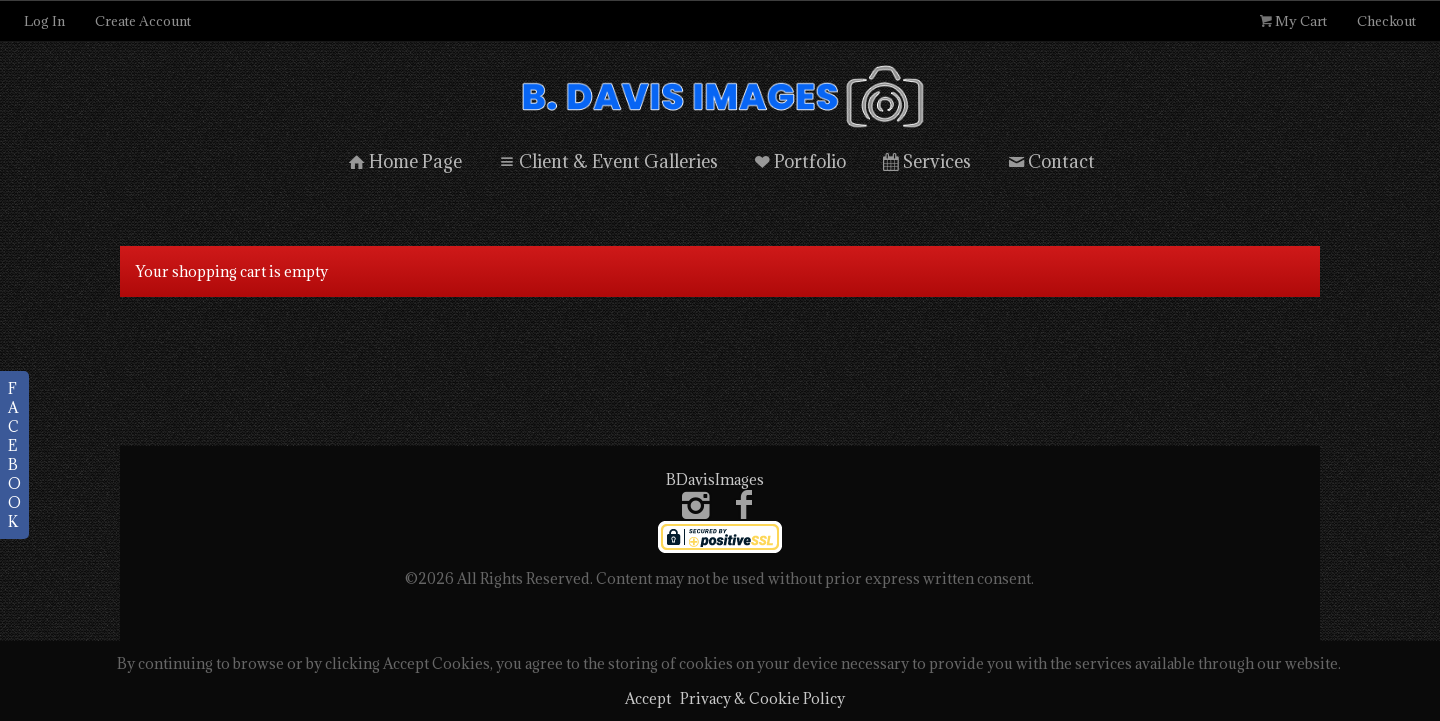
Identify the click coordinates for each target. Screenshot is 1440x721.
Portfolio (799, 159)
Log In (44, 21)
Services (925, 159)
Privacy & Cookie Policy (762, 698)
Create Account (143, 21)
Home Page (403, 159)
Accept (648, 698)
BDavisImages (715, 477)
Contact (1049, 159)
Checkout (1386, 21)
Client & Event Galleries (606, 159)
